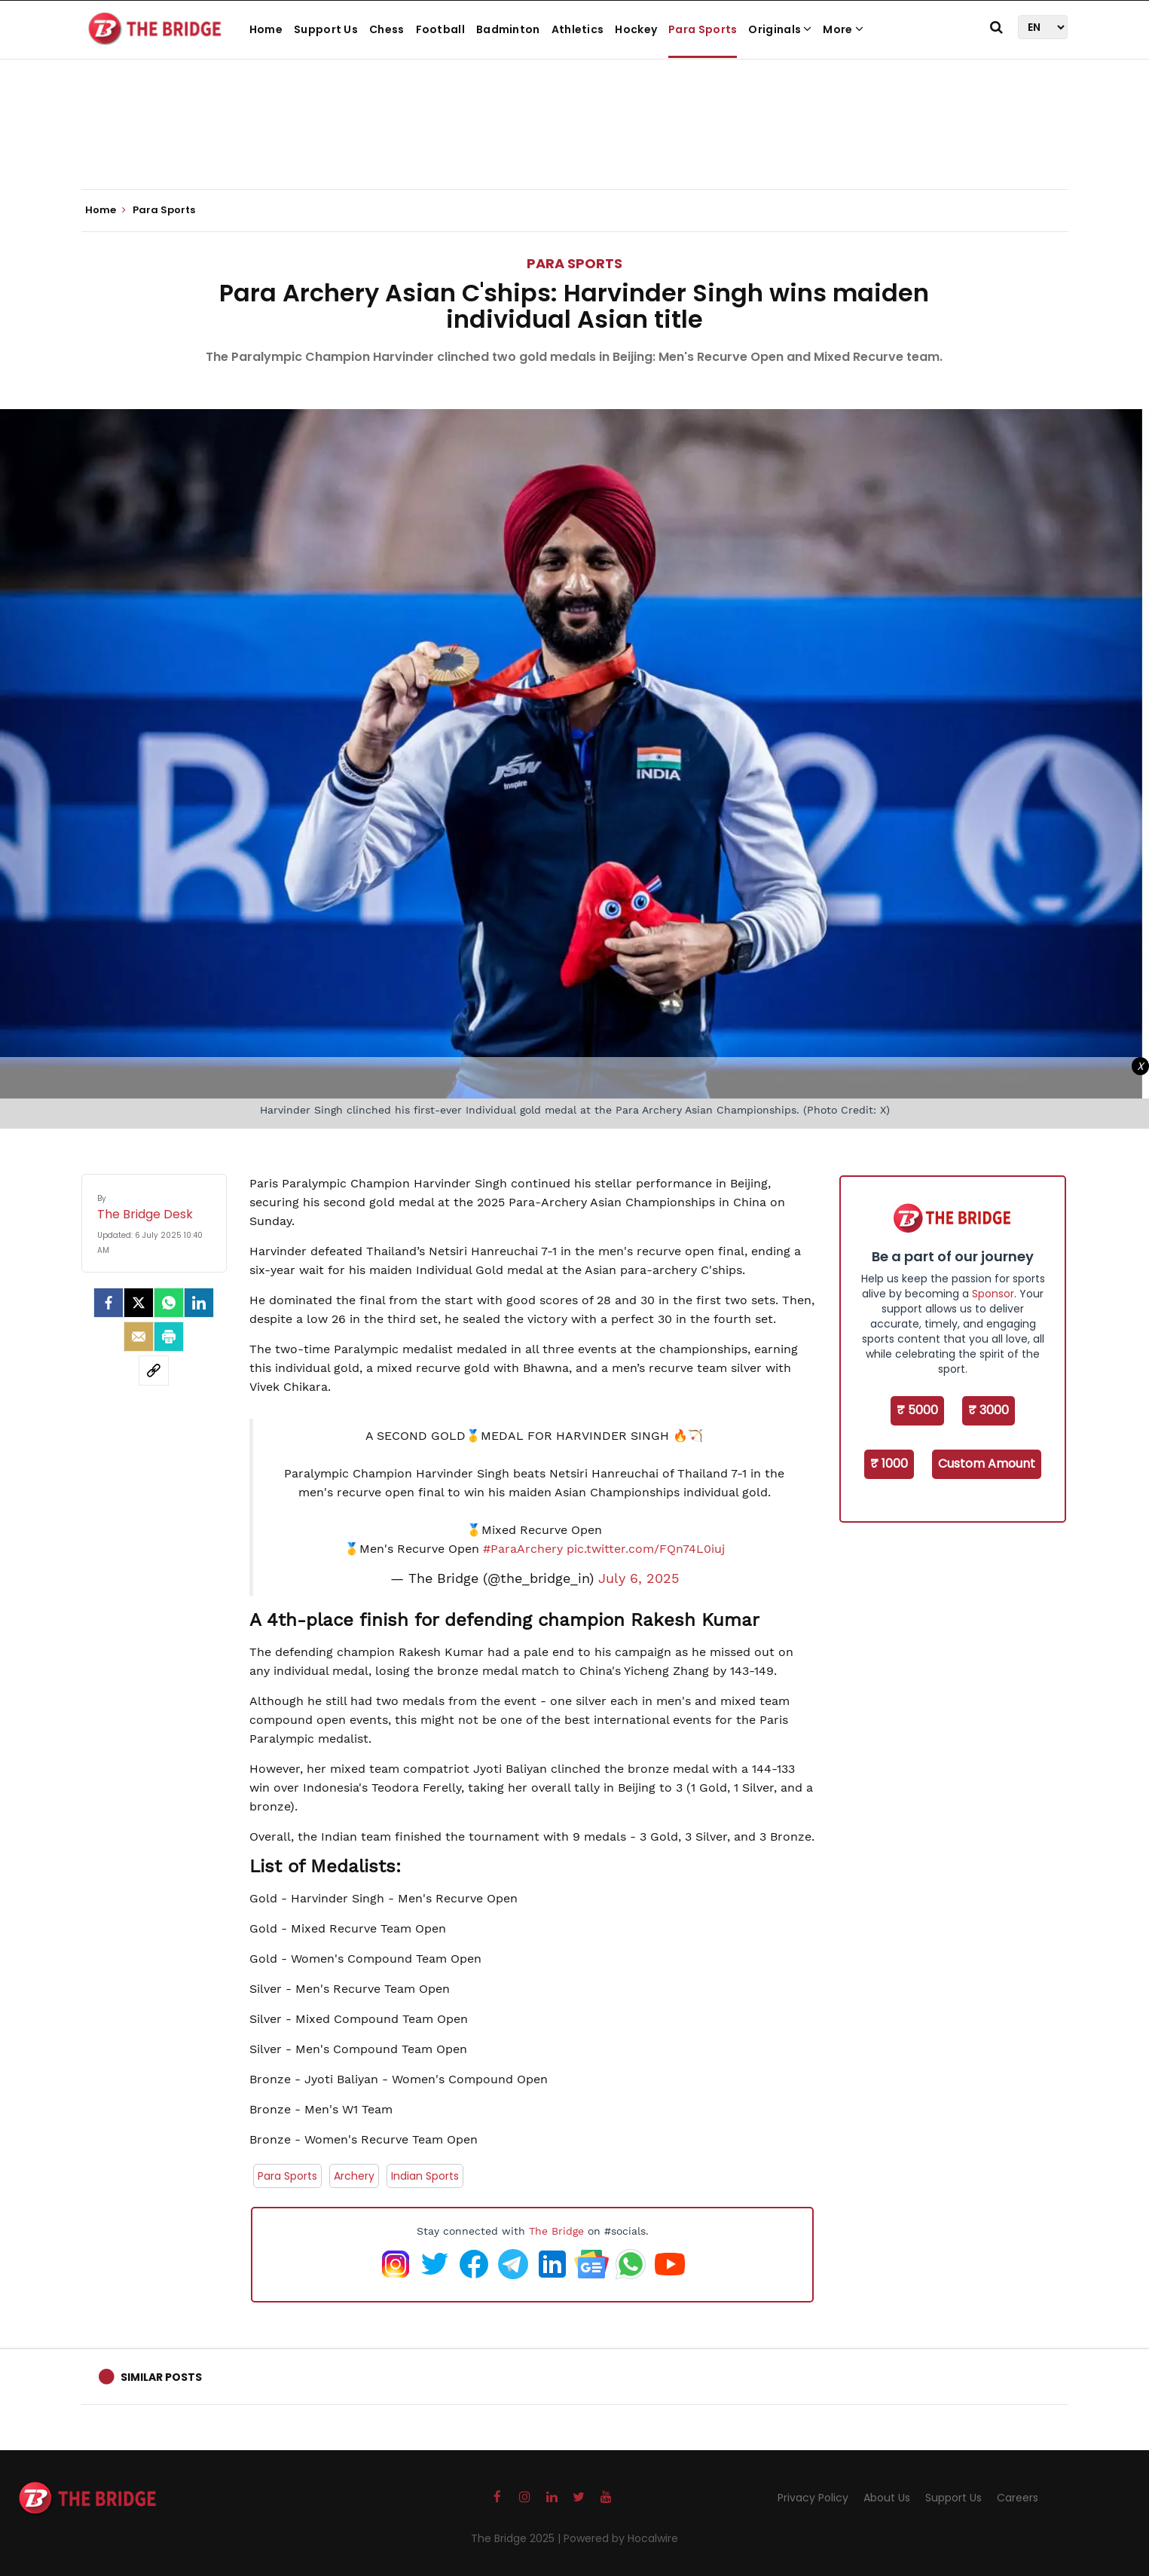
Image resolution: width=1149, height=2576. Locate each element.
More (843, 29)
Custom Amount (986, 1463)
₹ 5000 (917, 1410)
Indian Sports (425, 2175)
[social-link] (154, 1370)
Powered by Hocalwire (621, 2538)
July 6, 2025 (638, 1578)
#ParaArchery (523, 1549)
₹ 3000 (988, 1410)
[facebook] (108, 1303)
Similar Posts (161, 2377)
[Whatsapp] (169, 1303)
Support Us (326, 29)
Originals (779, 29)
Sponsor (993, 1293)
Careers (1017, 2497)
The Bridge (556, 2231)
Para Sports (702, 29)
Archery (354, 2175)
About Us (886, 2497)
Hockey (636, 29)
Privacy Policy (813, 2497)
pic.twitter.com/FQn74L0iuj (646, 1549)
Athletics (578, 29)
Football (440, 29)
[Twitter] (139, 1303)
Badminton (508, 29)
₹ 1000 (889, 1463)
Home (266, 29)
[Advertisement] (575, 143)
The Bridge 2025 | (517, 2538)
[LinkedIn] (199, 1303)
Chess (387, 29)
